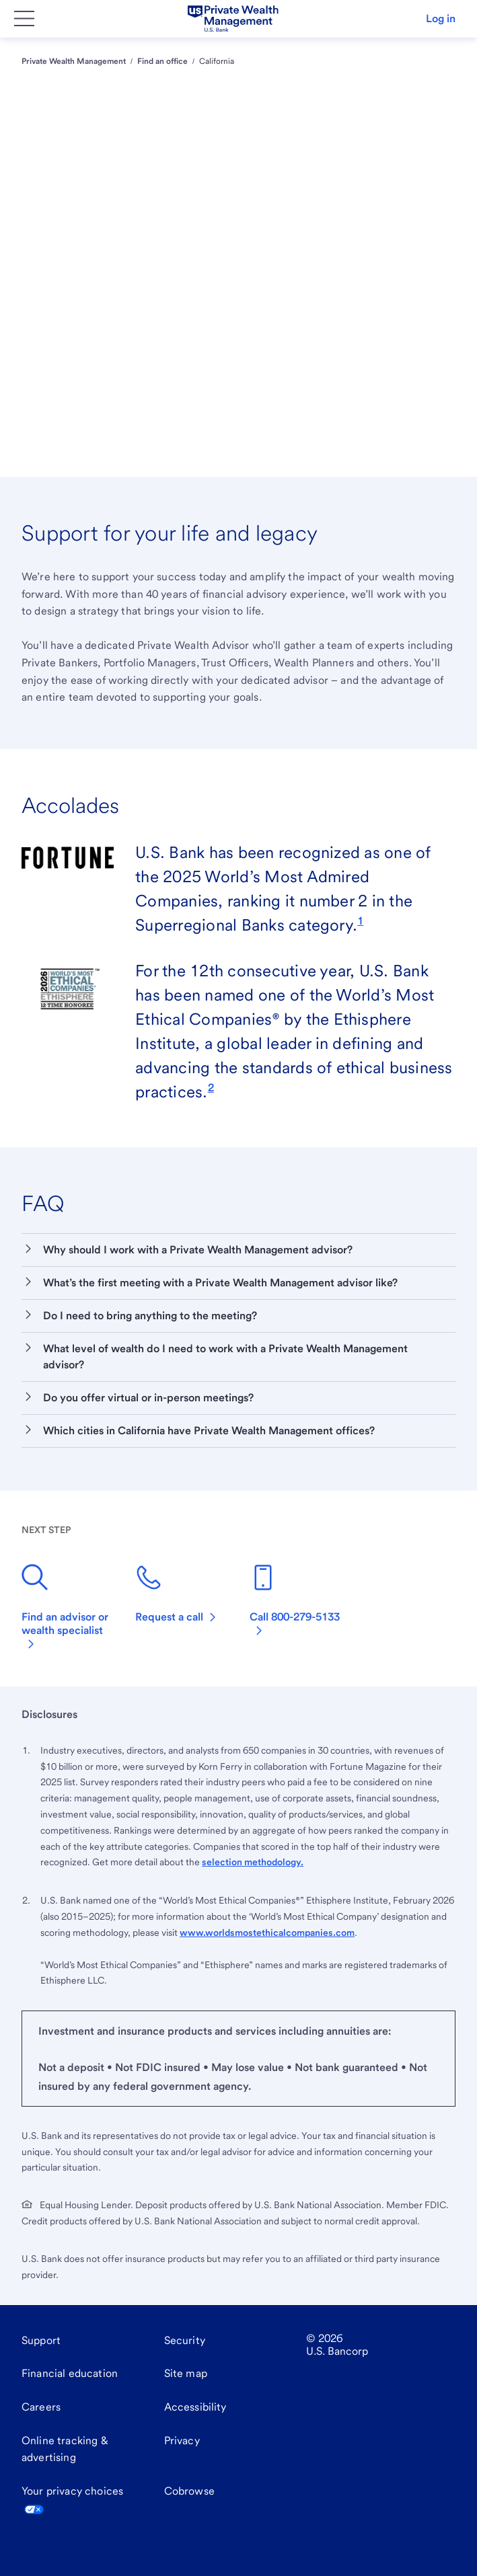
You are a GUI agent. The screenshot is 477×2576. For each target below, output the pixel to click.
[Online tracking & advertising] (82, 2449)
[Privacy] (182, 2441)
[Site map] (185, 2373)
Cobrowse (189, 2491)
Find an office (162, 61)
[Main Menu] (24, 19)
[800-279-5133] (296, 1602)
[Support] (41, 2340)
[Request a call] (176, 1595)
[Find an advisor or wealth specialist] (68, 1609)
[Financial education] (70, 2373)
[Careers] (41, 2407)
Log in (440, 18)
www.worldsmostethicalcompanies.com (267, 1932)
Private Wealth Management (74, 61)
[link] (360, 920)
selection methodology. (252, 1862)
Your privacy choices (72, 2500)
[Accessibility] (195, 2407)
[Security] (184, 2340)
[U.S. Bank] (232, 19)
